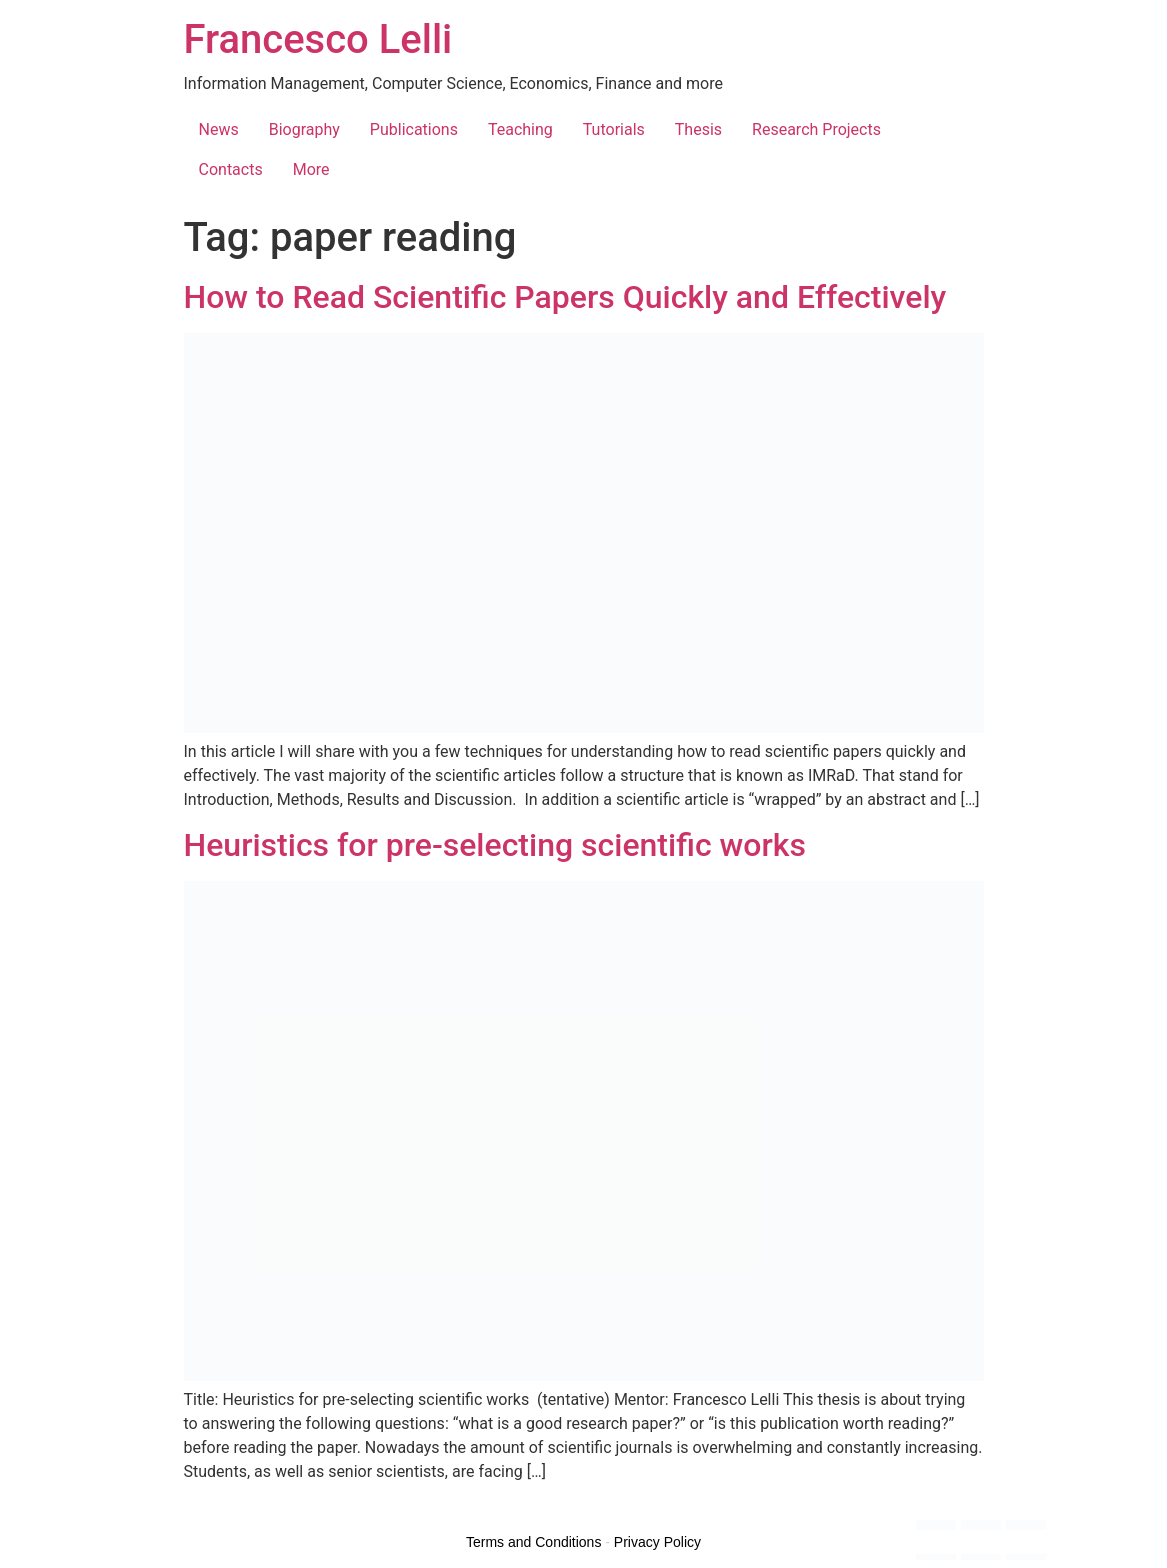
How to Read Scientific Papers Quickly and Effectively (565, 297)
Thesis (698, 129)
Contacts (231, 169)
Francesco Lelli (318, 39)
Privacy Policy (657, 1542)
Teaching (520, 129)
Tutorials (614, 129)
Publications (414, 129)
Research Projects (816, 129)
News (219, 129)
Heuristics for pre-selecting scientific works (495, 845)
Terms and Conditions (533, 1542)
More (311, 169)
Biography (304, 129)
